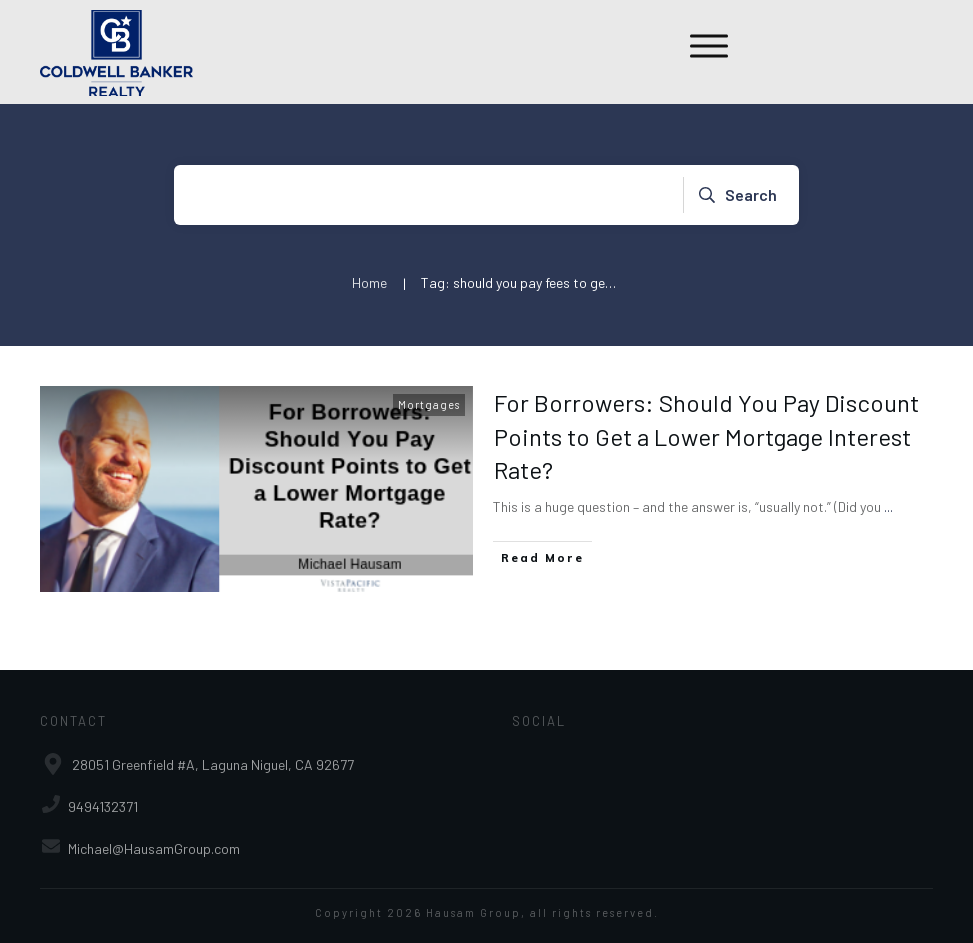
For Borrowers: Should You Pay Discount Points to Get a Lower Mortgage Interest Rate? (706, 436)
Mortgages (429, 404)
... (888, 506)
